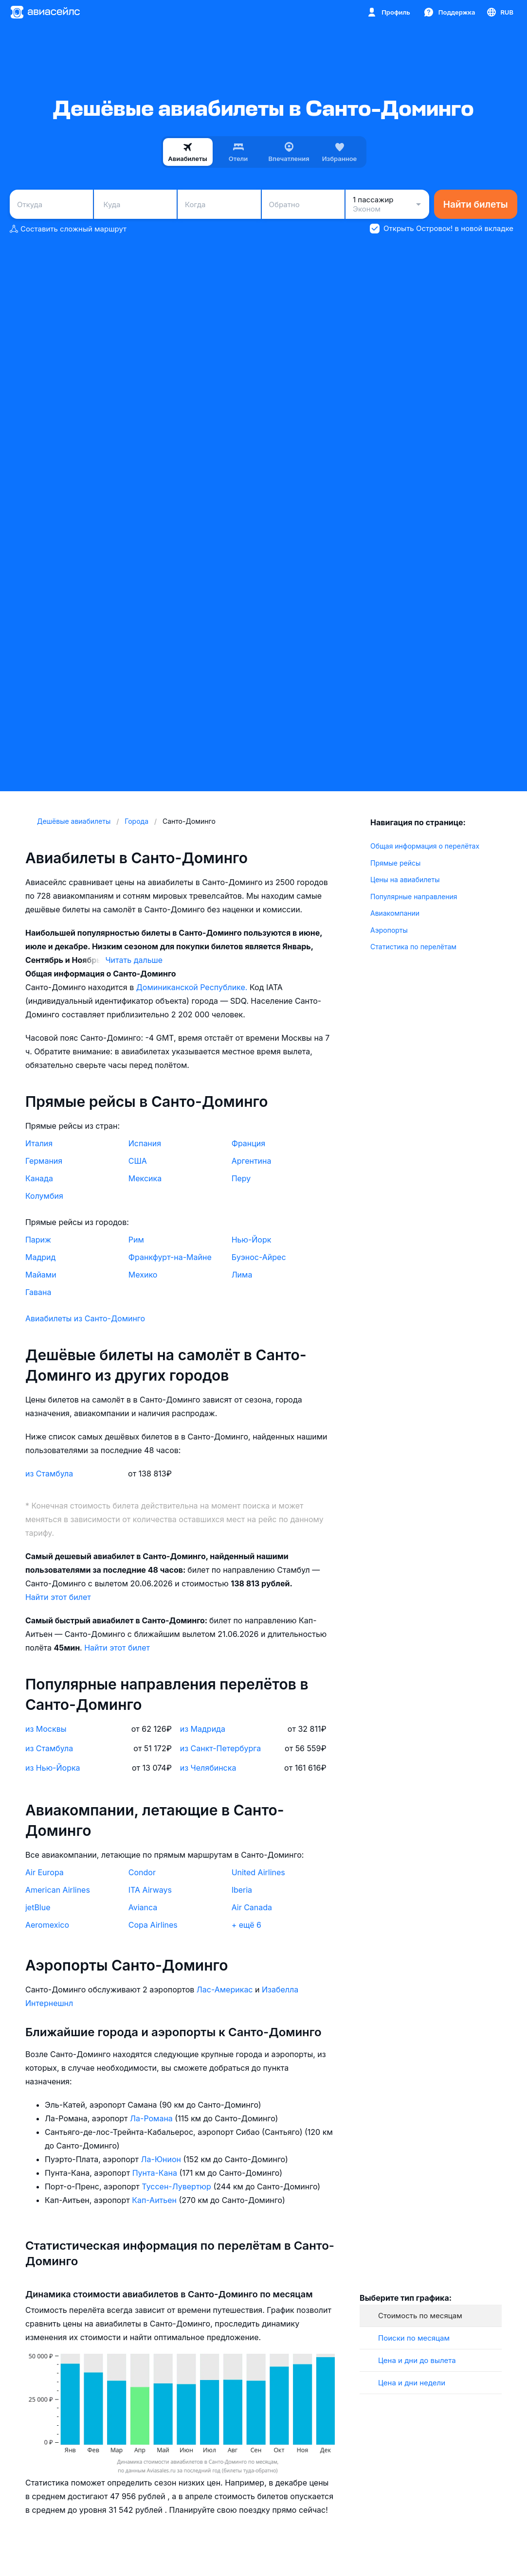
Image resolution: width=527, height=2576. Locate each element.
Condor (142, 1872)
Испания (144, 1143)
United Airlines (258, 1872)
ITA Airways (150, 1890)
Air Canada (252, 1907)
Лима (242, 1274)
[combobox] (51, 204)
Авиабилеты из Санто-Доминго (85, 1318)
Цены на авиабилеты (404, 879)
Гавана (38, 1292)
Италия (39, 1143)
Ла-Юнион (162, 2159)
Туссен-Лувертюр (177, 2186)
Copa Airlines (153, 1925)
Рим (136, 1239)
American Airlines (57, 1890)
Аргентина (252, 1161)
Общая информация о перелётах (424, 846)
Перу (241, 1178)
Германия (43, 1161)
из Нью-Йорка (52, 1768)
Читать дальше (134, 960)
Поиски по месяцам (414, 2338)
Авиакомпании (394, 913)
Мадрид (40, 1257)
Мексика (145, 1178)
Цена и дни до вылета (417, 2360)
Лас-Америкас (226, 1989)
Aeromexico (47, 1925)
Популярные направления (413, 896)
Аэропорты (389, 930)
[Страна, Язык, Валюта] (499, 12)
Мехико (143, 1274)
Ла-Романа (152, 2118)
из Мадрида (202, 1729)
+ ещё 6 (246, 1925)
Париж (38, 1239)
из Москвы (46, 1729)
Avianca (143, 1907)
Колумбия (44, 1196)
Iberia (242, 1890)
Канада (39, 1178)
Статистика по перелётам (413, 946)
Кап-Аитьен (155, 2200)
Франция (248, 1143)
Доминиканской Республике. (193, 987)
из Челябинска (208, 1768)
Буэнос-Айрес (259, 1257)
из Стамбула (49, 1473)
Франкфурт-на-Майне (170, 1257)
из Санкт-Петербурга (220, 1748)
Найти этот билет (58, 1597)
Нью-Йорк (252, 1239)
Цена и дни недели (411, 2382)
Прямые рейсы (395, 863)
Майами (40, 1274)
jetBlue (38, 1907)
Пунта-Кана (156, 2173)
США (137, 1161)
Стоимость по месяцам (420, 2315)
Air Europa (44, 1872)
